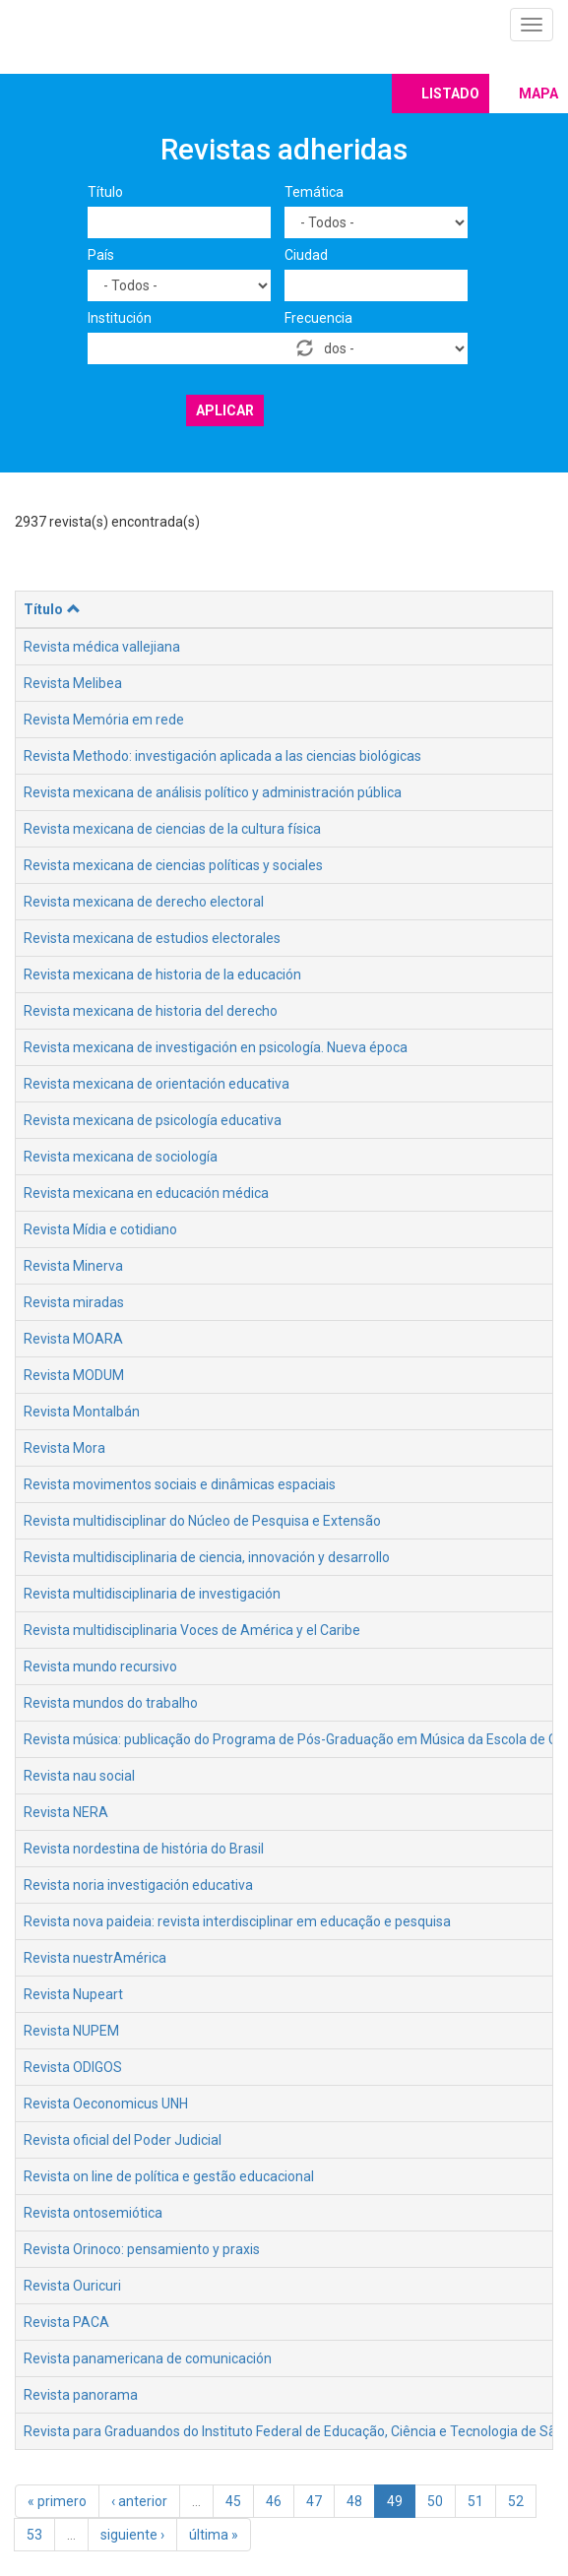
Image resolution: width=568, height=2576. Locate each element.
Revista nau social (79, 1776)
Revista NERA (66, 1812)
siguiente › (132, 2535)
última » (213, 2535)
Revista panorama (81, 2395)
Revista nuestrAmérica (95, 1958)
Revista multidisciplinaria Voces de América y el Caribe (192, 1630)
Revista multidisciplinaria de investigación (152, 1594)
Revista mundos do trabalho (111, 1703)
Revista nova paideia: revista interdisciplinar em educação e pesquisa (237, 1921)
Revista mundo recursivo (100, 1666)
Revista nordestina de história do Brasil (144, 1848)
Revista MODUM (74, 1375)
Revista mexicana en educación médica (146, 1193)
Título (105, 192)
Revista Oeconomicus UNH (106, 2103)
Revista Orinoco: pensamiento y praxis (142, 2249)
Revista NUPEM (71, 2031)
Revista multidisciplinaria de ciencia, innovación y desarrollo (207, 1557)
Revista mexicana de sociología (121, 1156)
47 (314, 2501)
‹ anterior (139, 2501)
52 (516, 2501)
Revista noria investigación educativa (138, 1885)
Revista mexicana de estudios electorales (152, 938)
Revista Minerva (73, 1266)
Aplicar (225, 410)
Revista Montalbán (82, 1411)
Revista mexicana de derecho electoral (144, 902)
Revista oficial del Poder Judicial (122, 2140)
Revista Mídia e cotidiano (100, 1229)
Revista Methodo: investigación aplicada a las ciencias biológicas (222, 756)
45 (233, 2501)
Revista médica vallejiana (102, 647)
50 (435, 2501)
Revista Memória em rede (104, 719)
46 (274, 2501)
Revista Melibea (73, 683)
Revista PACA (66, 2322)
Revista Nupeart (73, 1994)
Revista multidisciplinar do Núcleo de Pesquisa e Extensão (202, 1521)
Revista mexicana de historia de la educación (162, 974)
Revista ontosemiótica (93, 2213)
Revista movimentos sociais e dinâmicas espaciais (180, 1484)
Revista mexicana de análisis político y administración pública (213, 792)
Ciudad (306, 255)
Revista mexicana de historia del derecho (151, 1011)
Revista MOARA (73, 1339)
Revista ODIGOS (73, 2067)
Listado (450, 93)
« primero (57, 2501)
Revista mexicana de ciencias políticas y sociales (173, 865)
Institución (120, 318)
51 (475, 2501)
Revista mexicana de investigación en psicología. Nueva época (216, 1047)
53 (34, 2535)
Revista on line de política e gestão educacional (169, 2176)
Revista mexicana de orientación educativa (156, 1084)
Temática (314, 192)
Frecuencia (318, 318)
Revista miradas (74, 1302)
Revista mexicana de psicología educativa (153, 1120)
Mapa (538, 93)
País (101, 255)
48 (354, 2501)
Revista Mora (64, 1448)
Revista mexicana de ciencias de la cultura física (172, 829)
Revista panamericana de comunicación (148, 2358)
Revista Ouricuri (72, 2285)
